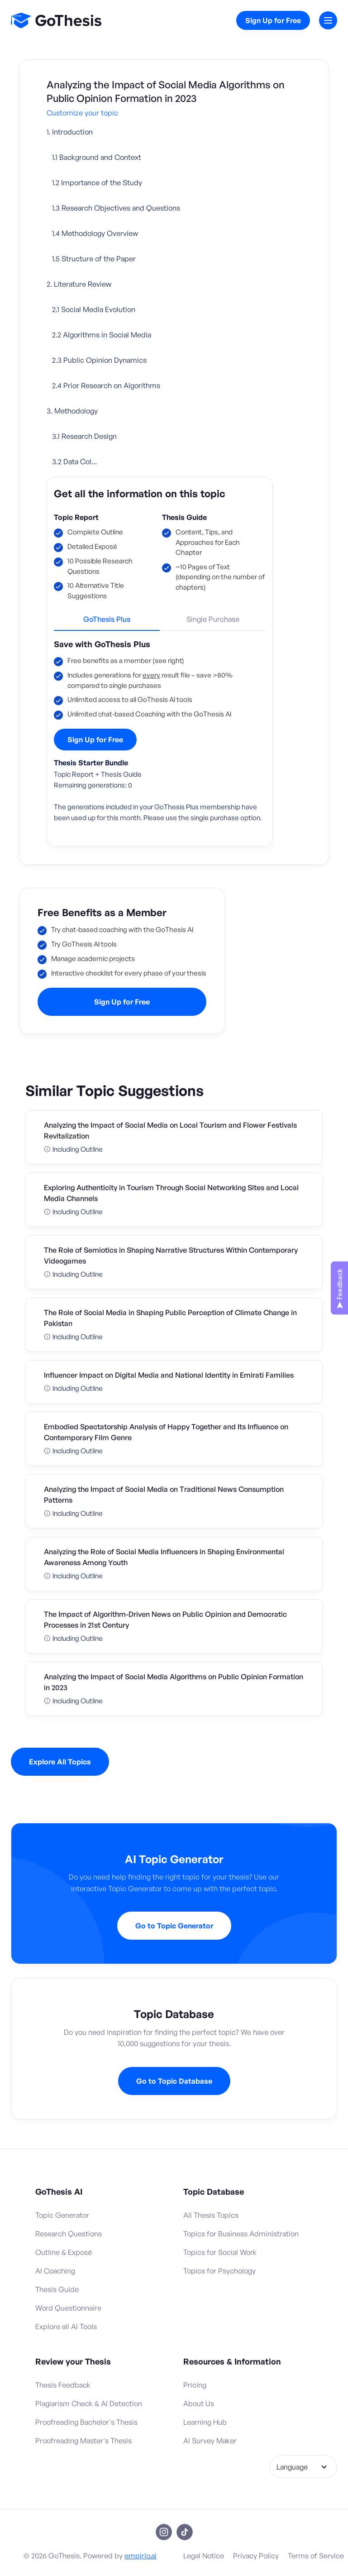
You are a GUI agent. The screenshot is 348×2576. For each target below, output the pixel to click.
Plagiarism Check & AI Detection (88, 2403)
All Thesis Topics (210, 2215)
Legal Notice (203, 2555)
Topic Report (76, 517)
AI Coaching (55, 2270)
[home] (56, 20)
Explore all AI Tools (66, 2326)
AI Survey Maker (210, 2440)
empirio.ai (140, 2555)
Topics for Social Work (220, 2252)
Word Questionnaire (68, 2307)
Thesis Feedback (63, 2384)
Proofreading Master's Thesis (83, 2440)
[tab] (107, 623)
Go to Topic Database (174, 2081)
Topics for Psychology (219, 2270)
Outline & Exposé (63, 2252)
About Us (198, 2403)
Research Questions (68, 2233)
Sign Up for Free (273, 20)
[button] (328, 20)
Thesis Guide (184, 517)
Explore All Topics (60, 1761)
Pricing (194, 2384)
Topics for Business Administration (241, 2233)
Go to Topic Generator (174, 1925)
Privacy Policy (256, 2555)
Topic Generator (62, 2215)
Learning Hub (205, 2422)
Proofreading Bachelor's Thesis (86, 2422)
